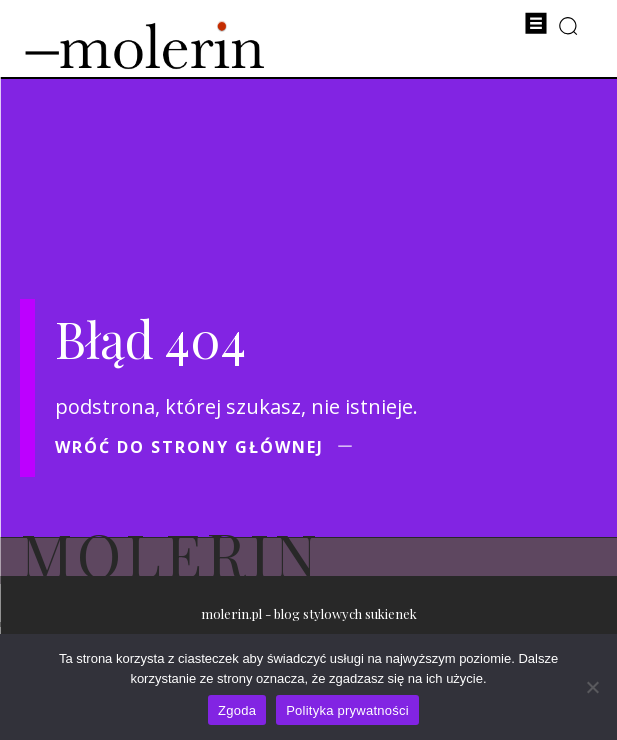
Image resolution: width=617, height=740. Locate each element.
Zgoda (237, 710)
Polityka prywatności (347, 710)
